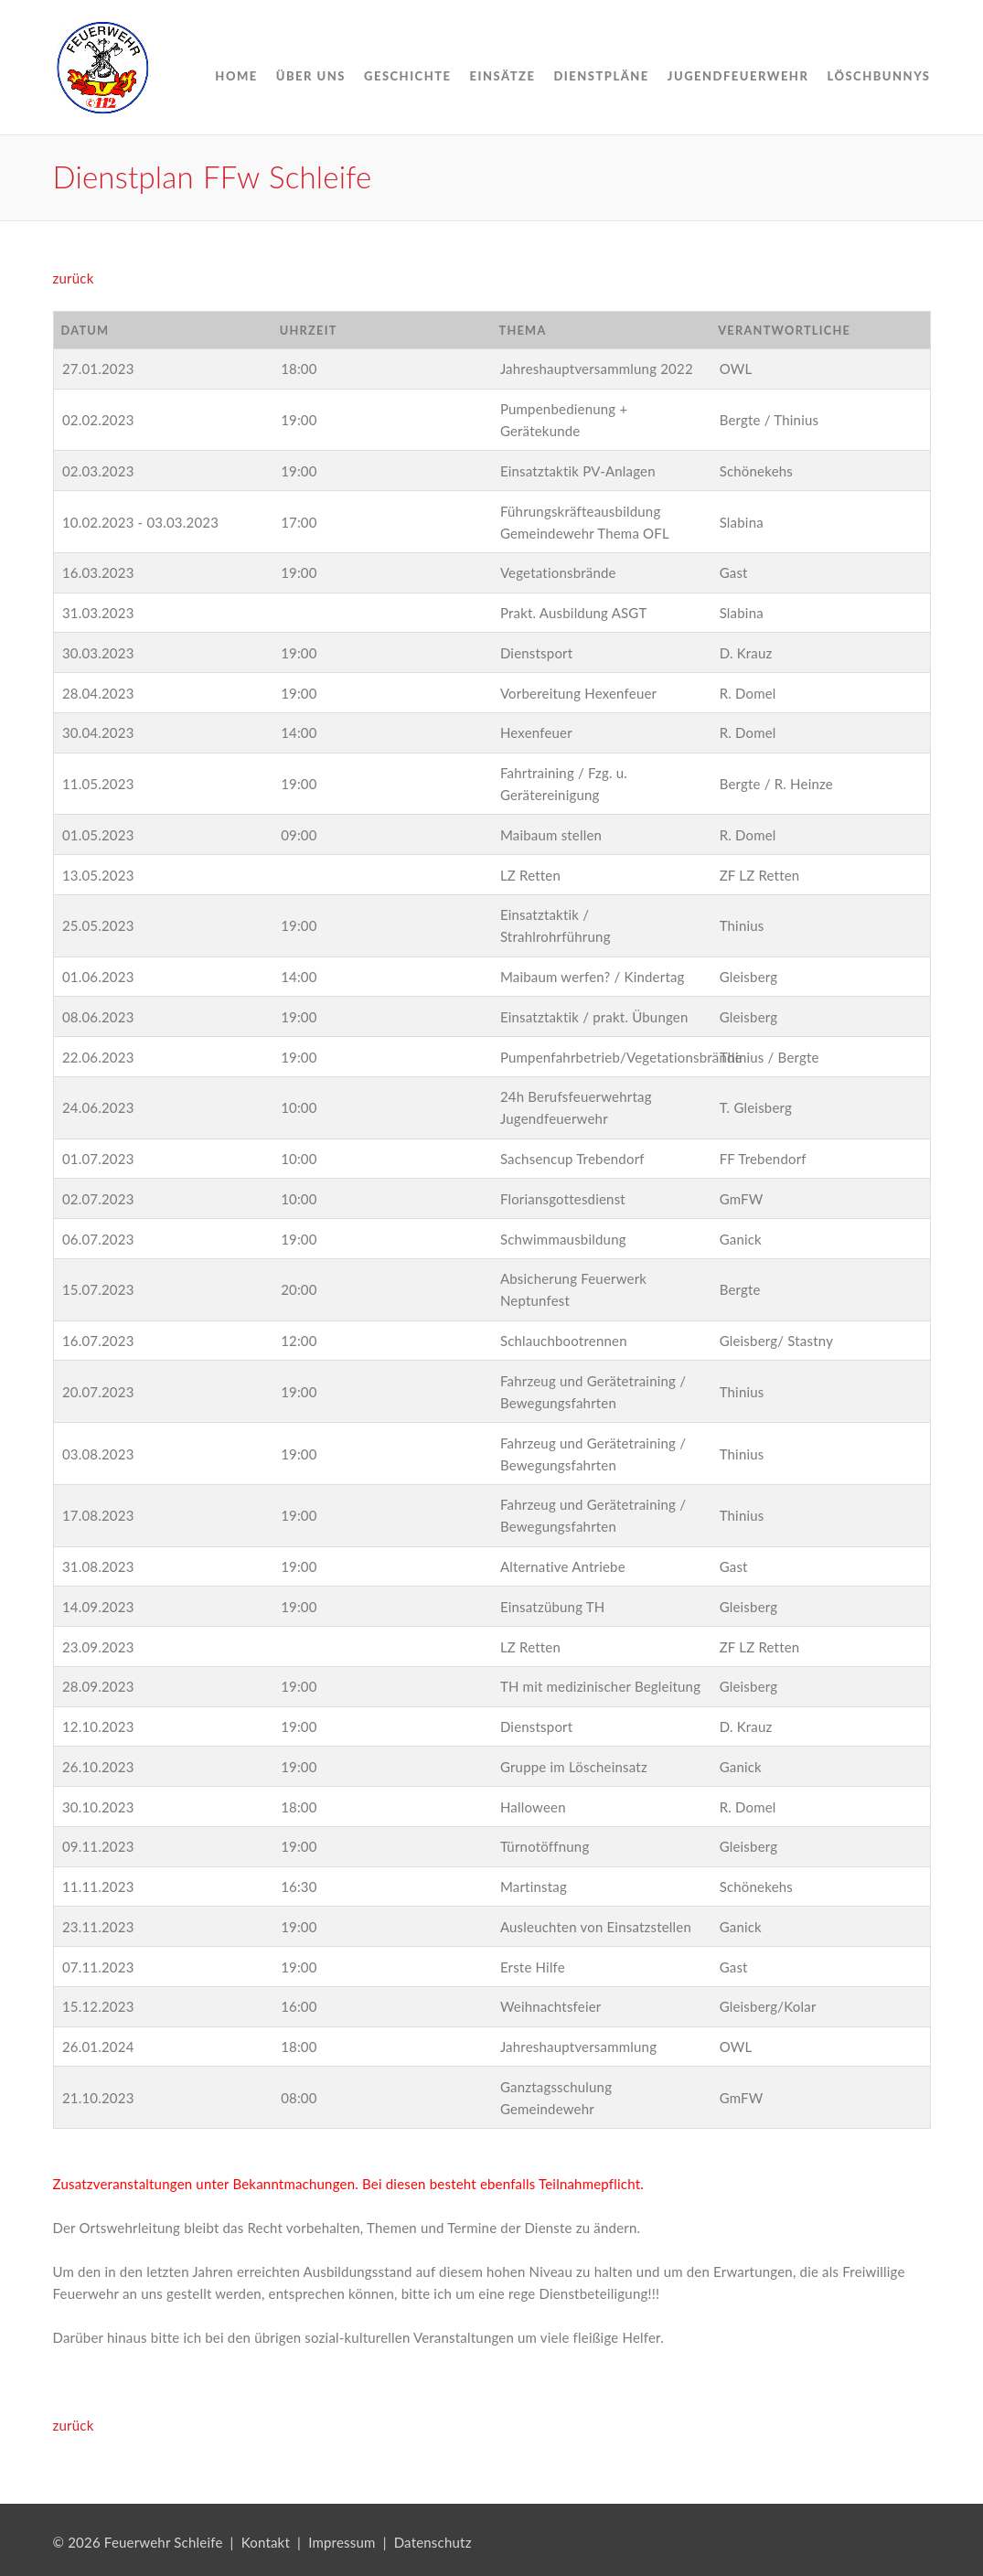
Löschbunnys (878, 76)
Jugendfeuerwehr (738, 76)
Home (236, 76)
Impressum (341, 2542)
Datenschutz (433, 2542)
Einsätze (503, 76)
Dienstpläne (600, 76)
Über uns (311, 76)
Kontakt (265, 2542)
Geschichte (408, 76)
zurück (73, 278)
